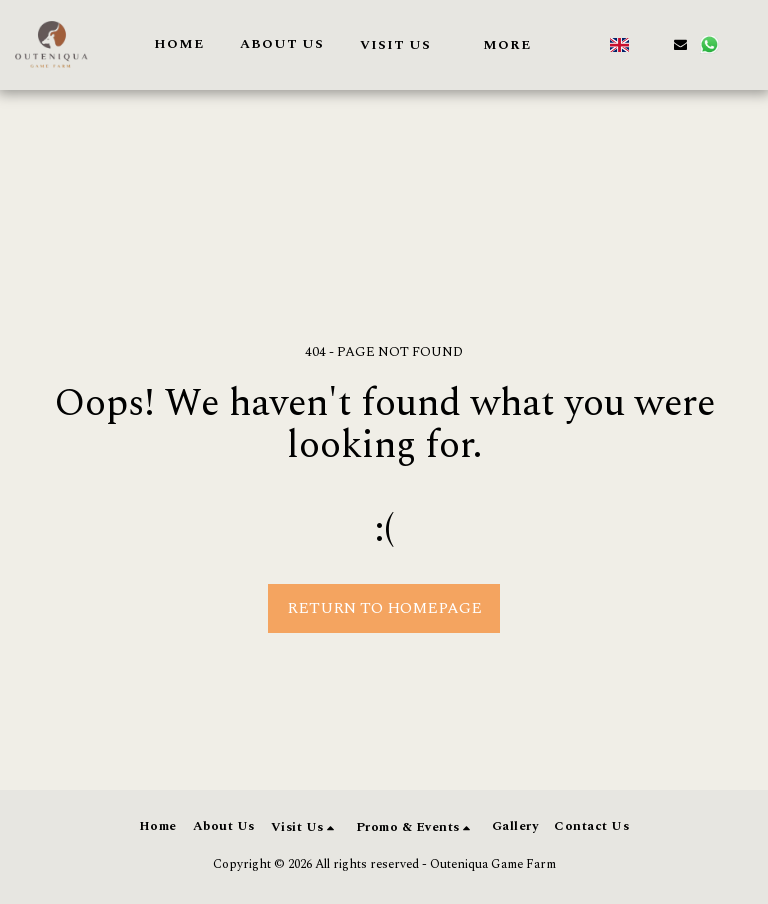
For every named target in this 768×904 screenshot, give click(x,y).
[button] (404, 44)
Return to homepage (384, 608)
